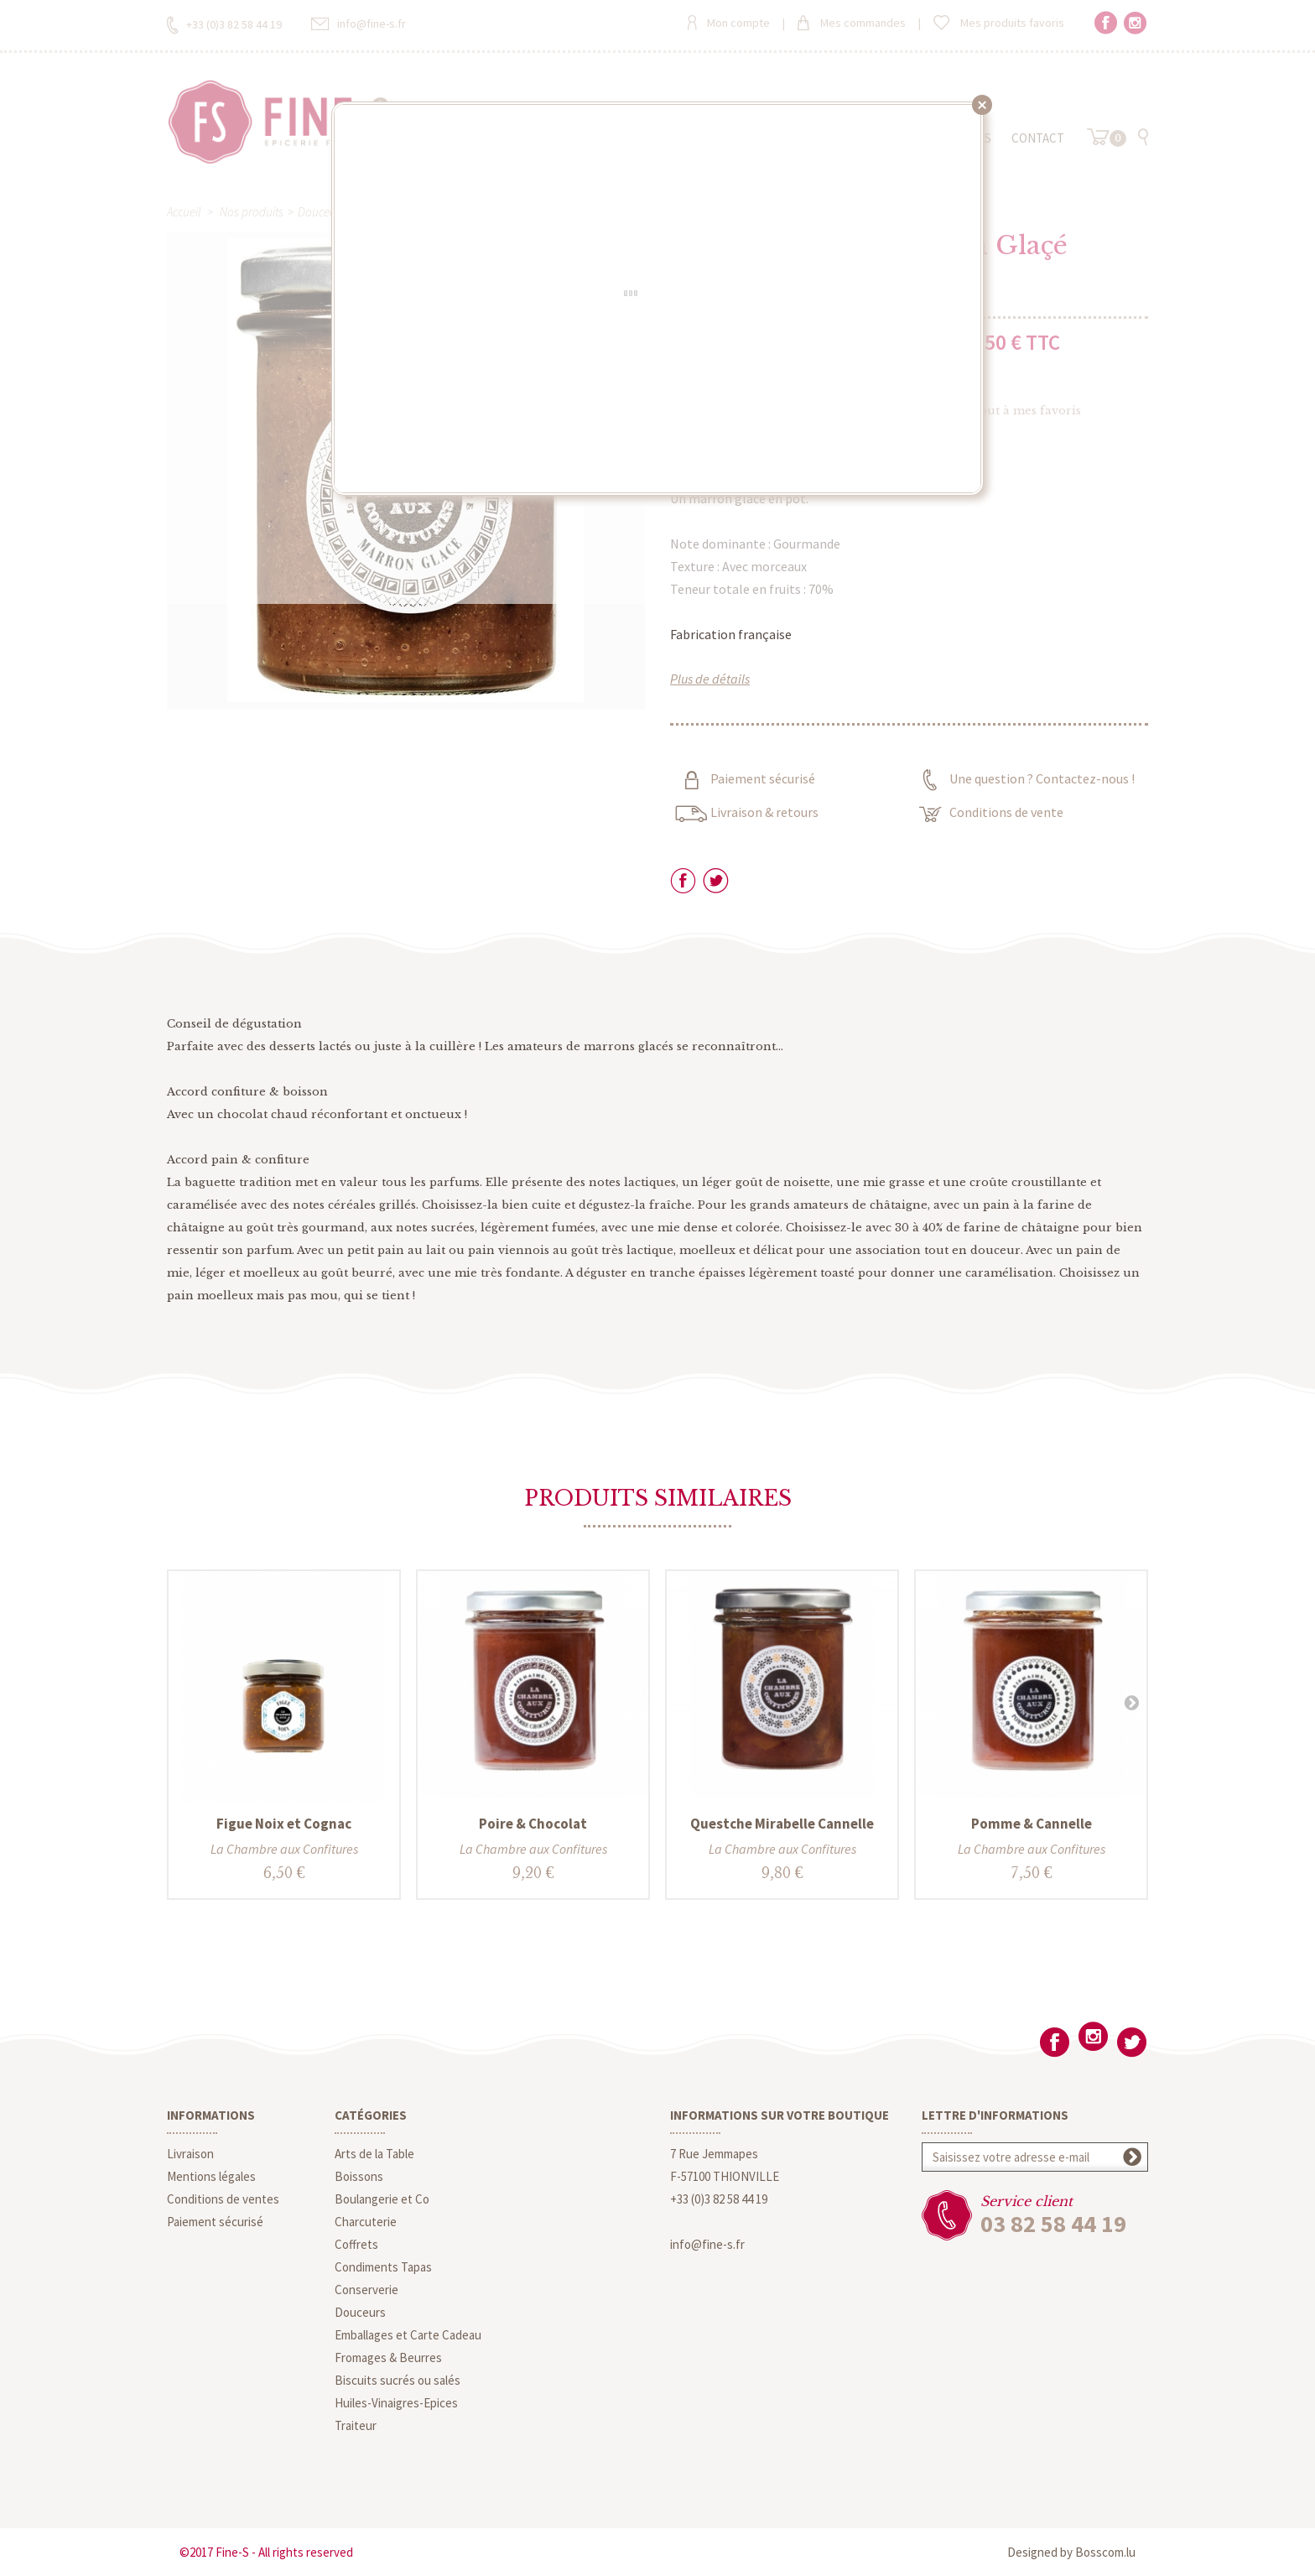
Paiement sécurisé (215, 2222)
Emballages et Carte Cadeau (408, 2335)
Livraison (190, 2154)
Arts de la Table (374, 2154)
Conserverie (366, 2290)
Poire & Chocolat (533, 1823)
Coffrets (356, 2244)
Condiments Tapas (383, 2267)
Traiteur (356, 2425)
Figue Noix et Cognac (283, 1823)
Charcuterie (366, 2222)
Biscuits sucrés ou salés (397, 2380)
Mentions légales (211, 2176)
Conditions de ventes (223, 2199)
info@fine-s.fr (707, 2244)
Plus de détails (710, 678)
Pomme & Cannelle (1031, 1823)
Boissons (359, 2176)
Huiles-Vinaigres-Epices (396, 2403)
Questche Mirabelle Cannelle (782, 1823)
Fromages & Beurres (388, 2357)
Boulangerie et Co (382, 2199)
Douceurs (360, 2312)
